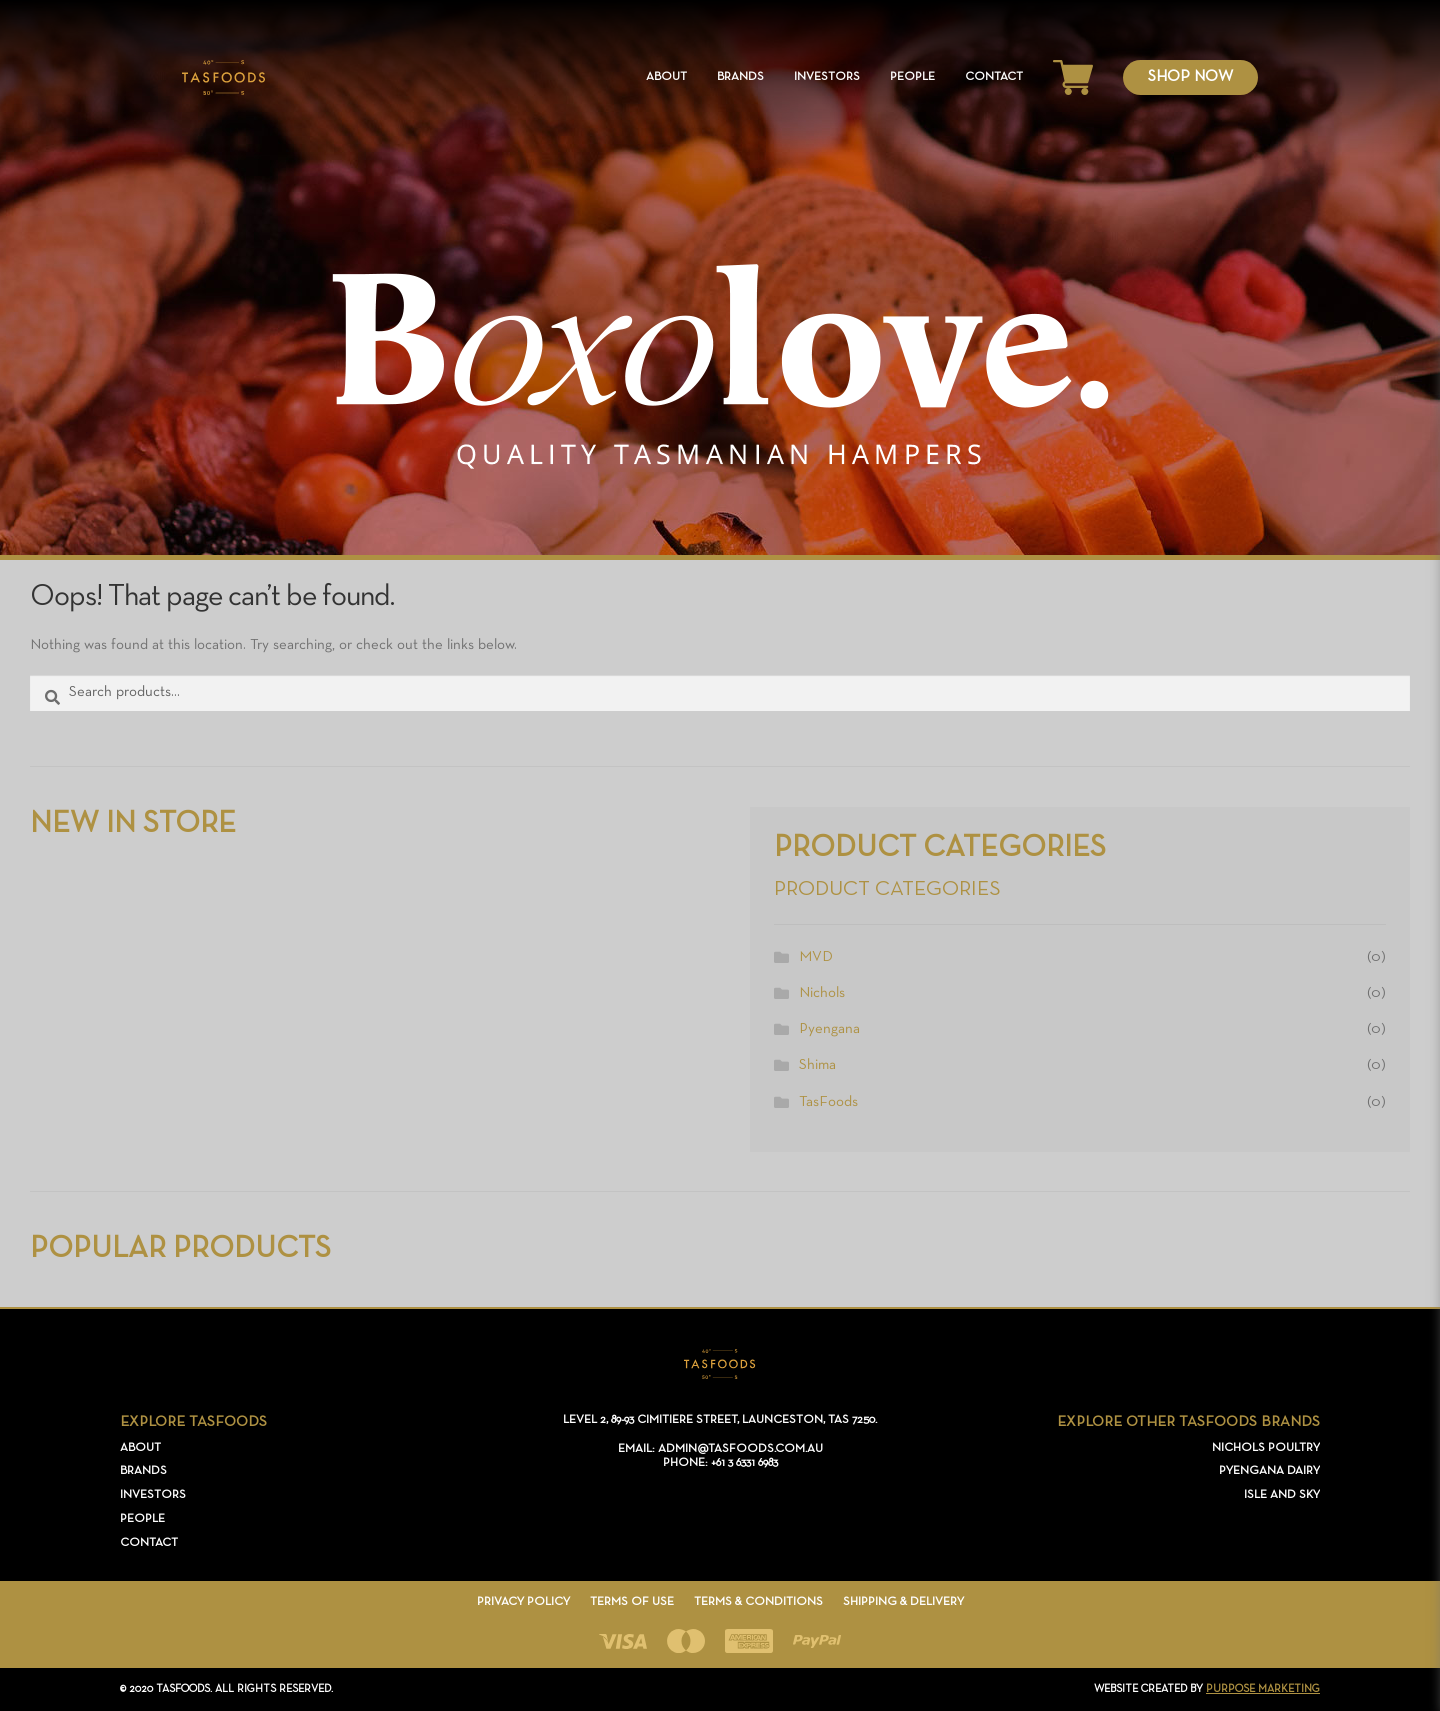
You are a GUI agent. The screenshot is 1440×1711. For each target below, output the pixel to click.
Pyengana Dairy (1269, 1471)
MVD (816, 957)
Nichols (822, 993)
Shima (817, 1065)
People (912, 77)
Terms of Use (632, 1602)
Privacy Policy (523, 1602)
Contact (994, 77)
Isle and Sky (1282, 1495)
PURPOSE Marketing (1263, 1689)
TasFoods (828, 1102)
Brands (740, 77)
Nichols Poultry (1266, 1448)
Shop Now (1190, 77)
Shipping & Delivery (903, 1602)
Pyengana (829, 1029)
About (666, 77)
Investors (827, 77)
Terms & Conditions (758, 1602)
